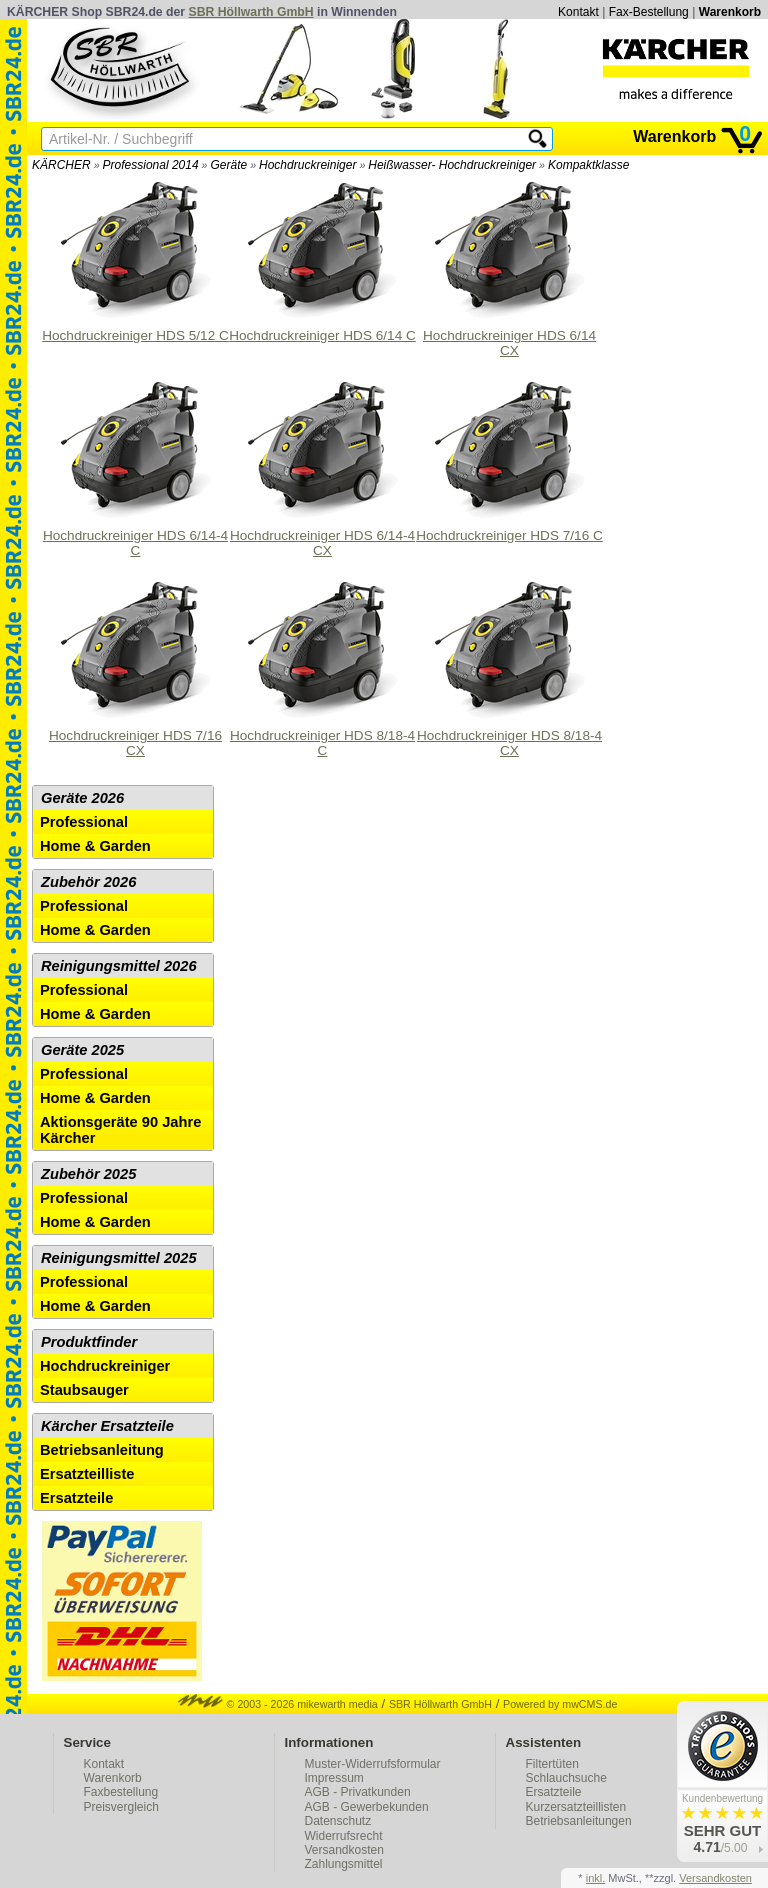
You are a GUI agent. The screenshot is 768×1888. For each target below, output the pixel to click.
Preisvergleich (121, 1807)
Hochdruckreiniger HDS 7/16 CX (135, 666)
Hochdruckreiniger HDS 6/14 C (322, 259)
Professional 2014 (151, 165)
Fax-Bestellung (649, 12)
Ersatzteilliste (87, 1474)
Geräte (228, 165)
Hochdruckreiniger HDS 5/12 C (135, 259)
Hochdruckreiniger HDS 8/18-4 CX (509, 666)
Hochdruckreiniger (307, 165)
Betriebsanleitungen (579, 1821)
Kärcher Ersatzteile (107, 1426)
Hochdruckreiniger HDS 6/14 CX (509, 266)
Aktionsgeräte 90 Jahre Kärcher (120, 1130)
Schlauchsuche (566, 1778)
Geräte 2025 (82, 1050)
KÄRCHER (61, 165)
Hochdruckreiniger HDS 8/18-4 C (322, 666)
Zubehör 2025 (88, 1174)
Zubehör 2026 (88, 882)
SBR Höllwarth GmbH (251, 12)
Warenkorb (730, 12)
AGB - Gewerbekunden (367, 1807)
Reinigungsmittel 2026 (119, 966)
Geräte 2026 (82, 798)
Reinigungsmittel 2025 (119, 1258)
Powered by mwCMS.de (560, 1704)
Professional (84, 822)
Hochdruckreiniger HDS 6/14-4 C (135, 466)
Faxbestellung (121, 1792)
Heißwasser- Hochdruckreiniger (452, 165)
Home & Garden (95, 846)
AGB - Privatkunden (358, 1792)
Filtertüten (552, 1764)
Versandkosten (344, 1850)
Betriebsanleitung (102, 1450)
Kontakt (578, 12)
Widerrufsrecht (344, 1836)
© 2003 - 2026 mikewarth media (278, 1704)
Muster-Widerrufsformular (373, 1764)
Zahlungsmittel (344, 1864)
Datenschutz (338, 1821)
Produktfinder (89, 1342)
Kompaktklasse (588, 165)
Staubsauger (84, 1390)
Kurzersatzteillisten (576, 1807)
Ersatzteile (76, 1498)
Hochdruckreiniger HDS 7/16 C (509, 459)
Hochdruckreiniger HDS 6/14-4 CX (322, 466)
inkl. (596, 1878)
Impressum (334, 1778)
